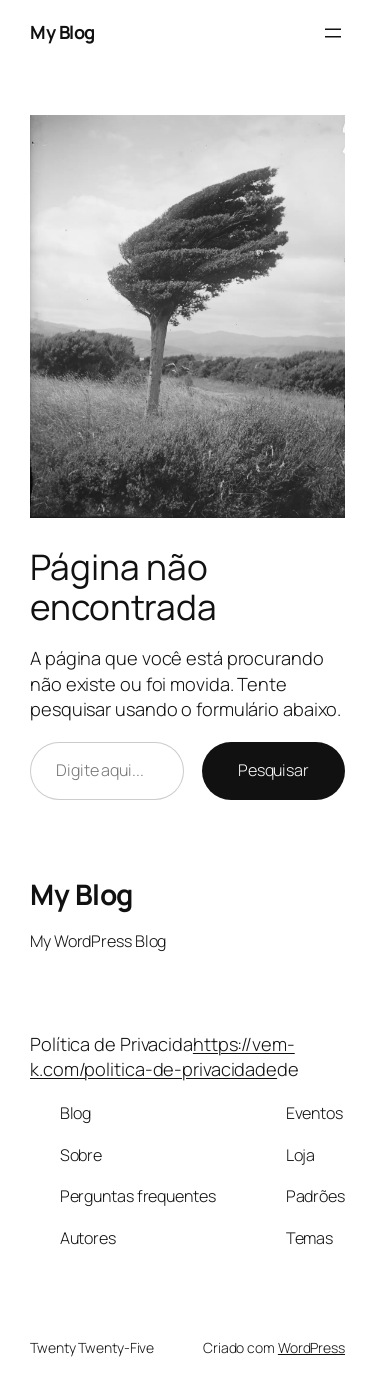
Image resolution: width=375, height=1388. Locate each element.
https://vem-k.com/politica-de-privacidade (162, 1057)
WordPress (311, 1347)
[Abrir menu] (333, 33)
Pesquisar (273, 770)
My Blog (62, 32)
